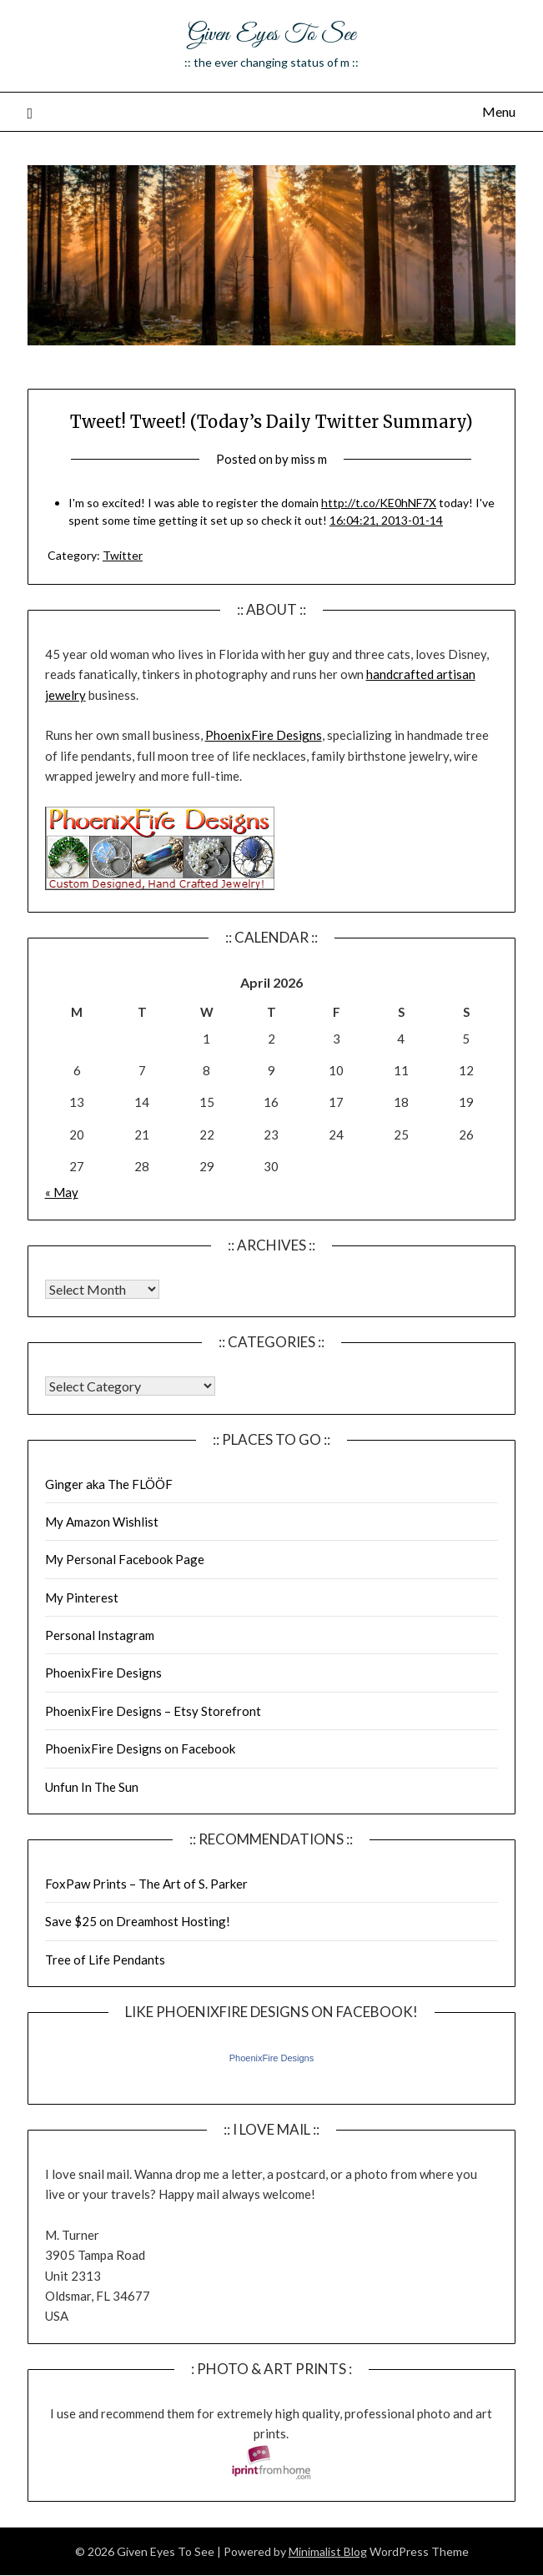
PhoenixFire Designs (263, 734)
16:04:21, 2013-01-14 (386, 520)
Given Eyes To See (271, 34)
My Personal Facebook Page (124, 1559)
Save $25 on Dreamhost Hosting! (137, 1921)
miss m (309, 458)
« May (61, 1192)
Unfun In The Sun (91, 1786)
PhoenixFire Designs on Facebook (140, 1748)
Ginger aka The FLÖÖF (109, 1484)
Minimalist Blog (328, 2551)
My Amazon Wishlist (101, 1521)
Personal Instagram (99, 1635)
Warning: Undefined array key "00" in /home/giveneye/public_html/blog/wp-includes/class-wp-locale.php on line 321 (102, 1289)
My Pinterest (81, 1597)
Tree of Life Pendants (105, 1959)
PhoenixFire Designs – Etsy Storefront (153, 1710)
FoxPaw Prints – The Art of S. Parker (146, 1883)
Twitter (123, 555)
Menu (498, 111)
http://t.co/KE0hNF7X (378, 503)
